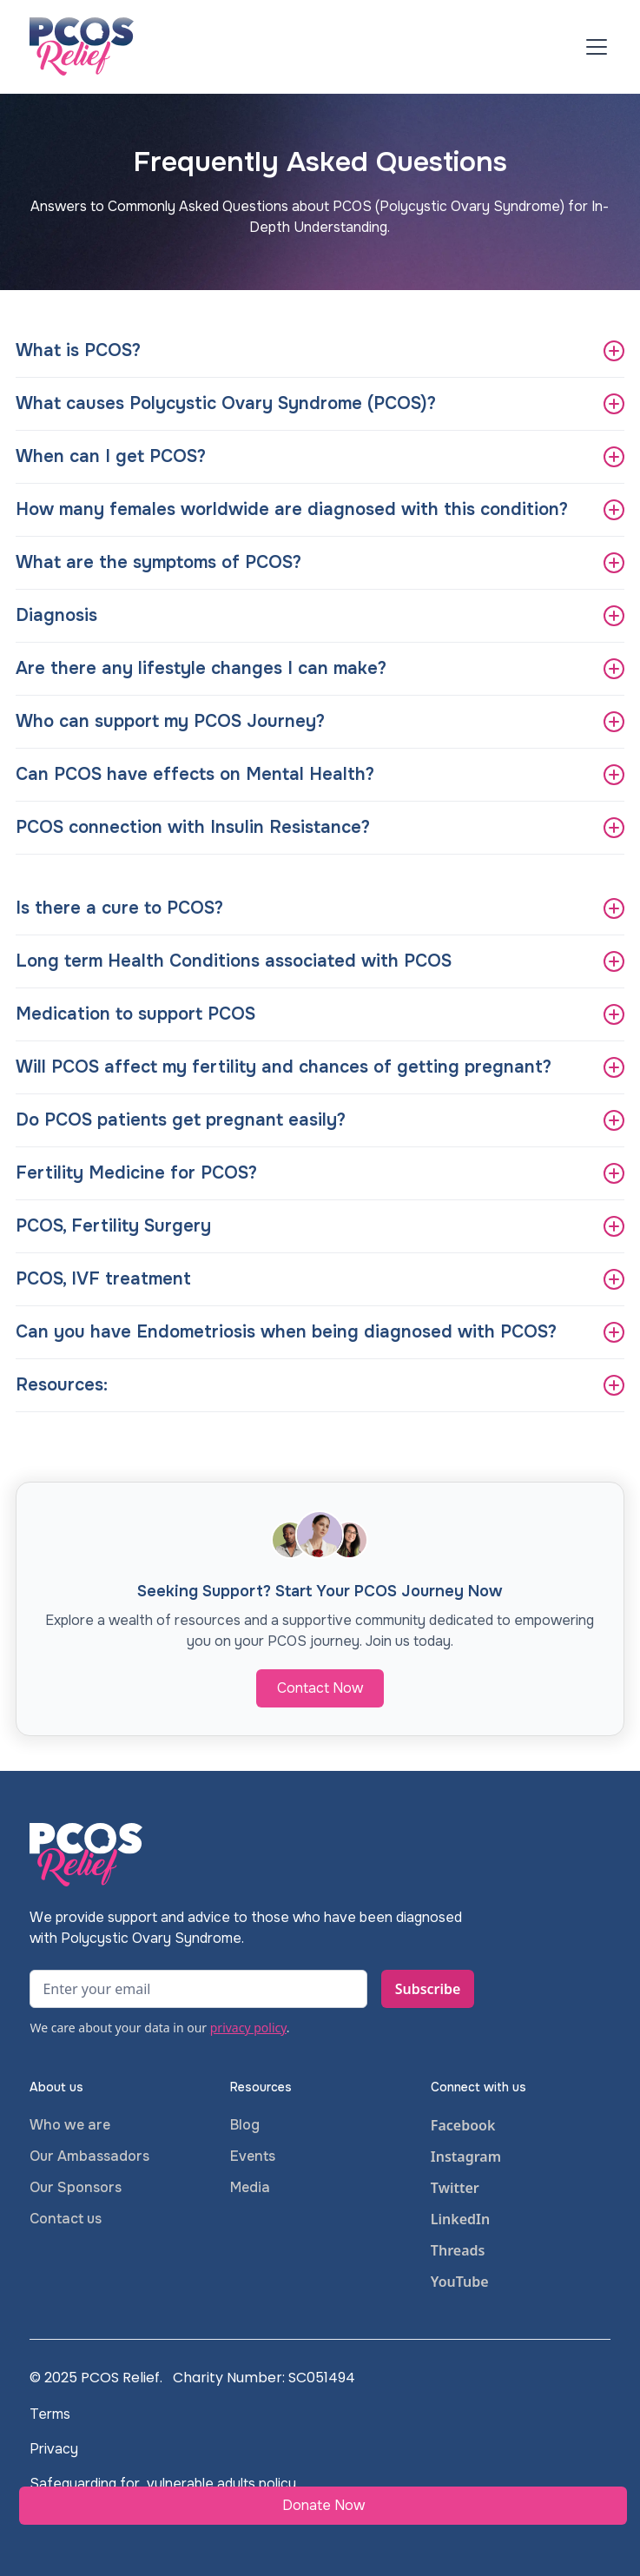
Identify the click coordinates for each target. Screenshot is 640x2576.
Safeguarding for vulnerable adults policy (163, 2484)
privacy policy (248, 2027)
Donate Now (323, 2505)
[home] (82, 46)
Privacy (54, 2449)
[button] (593, 47)
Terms (50, 2414)
